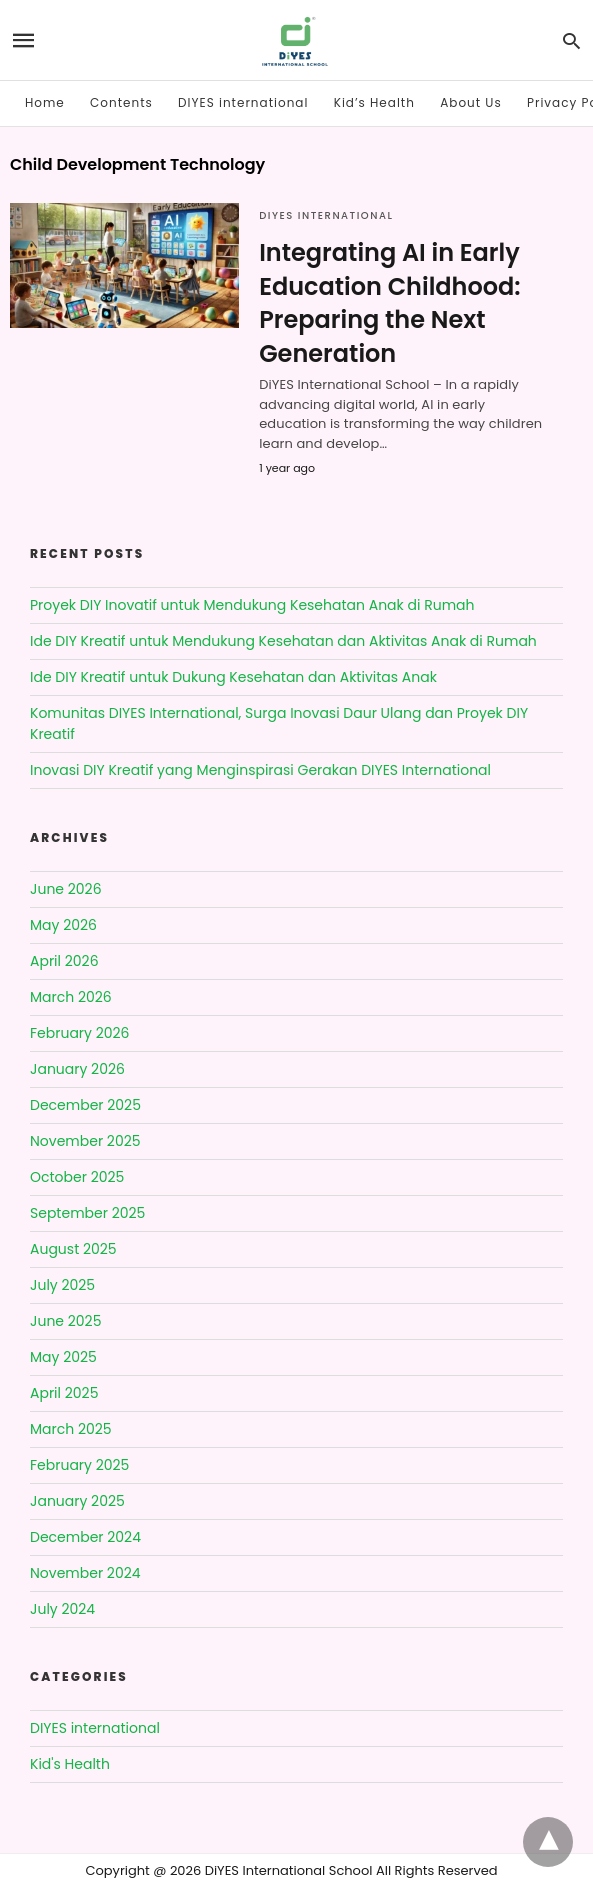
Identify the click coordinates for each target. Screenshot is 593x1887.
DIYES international (243, 102)
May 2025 (63, 1357)
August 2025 (73, 1249)
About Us (471, 102)
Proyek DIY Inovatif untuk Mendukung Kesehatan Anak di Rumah (252, 605)
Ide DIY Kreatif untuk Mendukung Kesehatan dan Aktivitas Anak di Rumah (283, 641)
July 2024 (62, 1609)
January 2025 (77, 1501)
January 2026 (77, 1069)
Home (45, 102)
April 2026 (64, 961)
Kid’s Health (374, 102)
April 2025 (64, 1393)
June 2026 (66, 889)
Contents (121, 102)
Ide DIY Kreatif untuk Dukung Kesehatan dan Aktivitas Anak (233, 677)
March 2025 (71, 1429)
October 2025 (77, 1177)
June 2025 (65, 1321)
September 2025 (87, 1213)
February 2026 (79, 1033)
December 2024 (85, 1537)
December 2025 (85, 1105)
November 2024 (85, 1573)
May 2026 (63, 925)
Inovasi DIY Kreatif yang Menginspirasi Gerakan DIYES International (260, 770)
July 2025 (62, 1285)
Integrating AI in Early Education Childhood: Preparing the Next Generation (389, 303)
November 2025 (85, 1141)
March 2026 (71, 997)
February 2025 (79, 1465)
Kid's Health (70, 1764)
